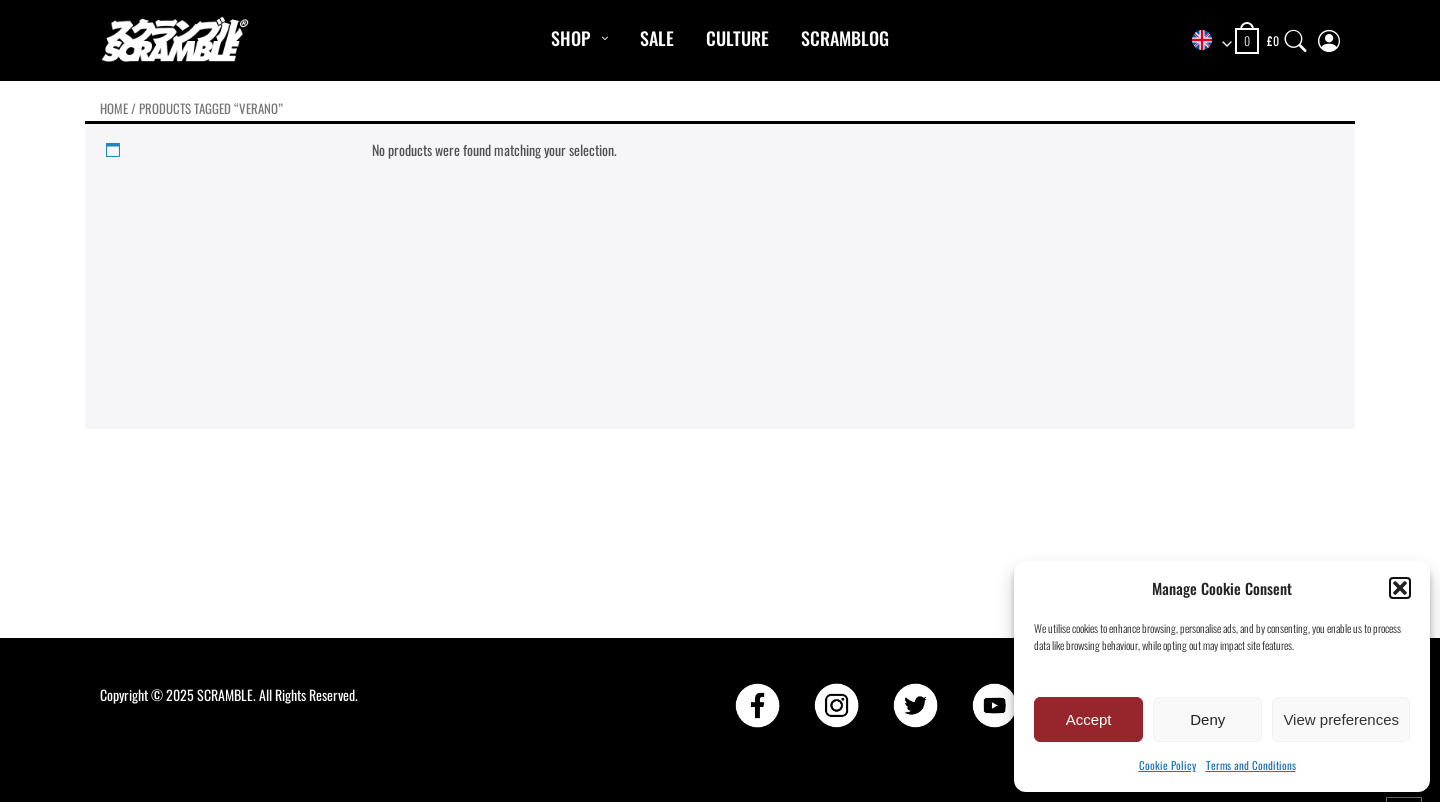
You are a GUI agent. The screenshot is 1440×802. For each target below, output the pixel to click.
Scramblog (845, 38)
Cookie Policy (1167, 765)
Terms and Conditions (1251, 765)
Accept (1089, 719)
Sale (657, 38)
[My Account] (1329, 36)
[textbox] (1205, 41)
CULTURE (737, 38)
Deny (1207, 719)
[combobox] (1205, 41)
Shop (570, 38)
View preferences (1341, 719)
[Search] (1296, 36)
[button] (1400, 588)
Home (114, 108)
